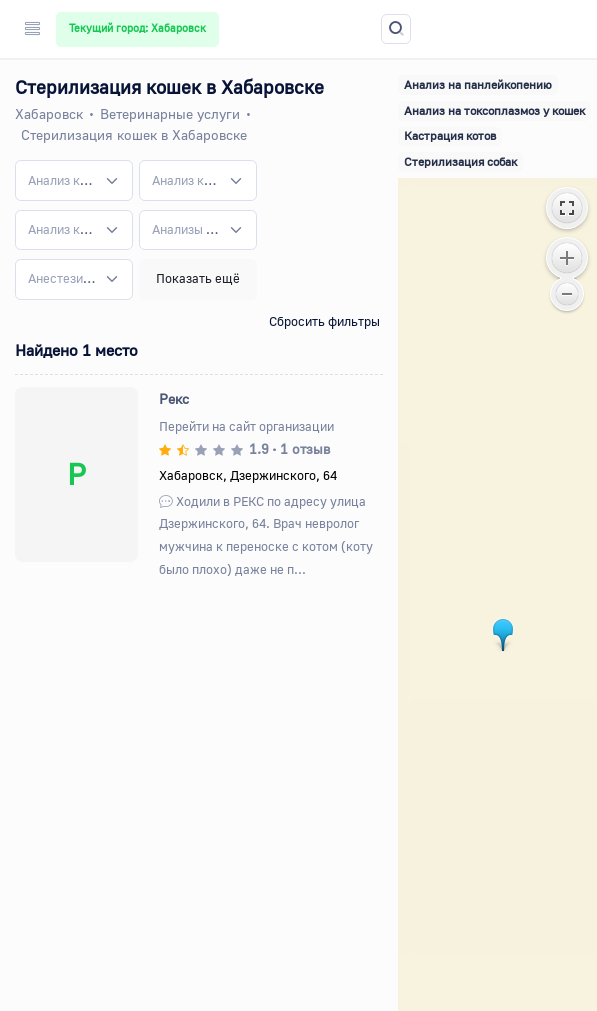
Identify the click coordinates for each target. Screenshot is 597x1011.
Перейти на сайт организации (246, 426)
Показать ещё (198, 278)
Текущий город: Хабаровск (137, 28)
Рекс (174, 398)
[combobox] (74, 180)
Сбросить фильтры (324, 321)
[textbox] (62, 181)
